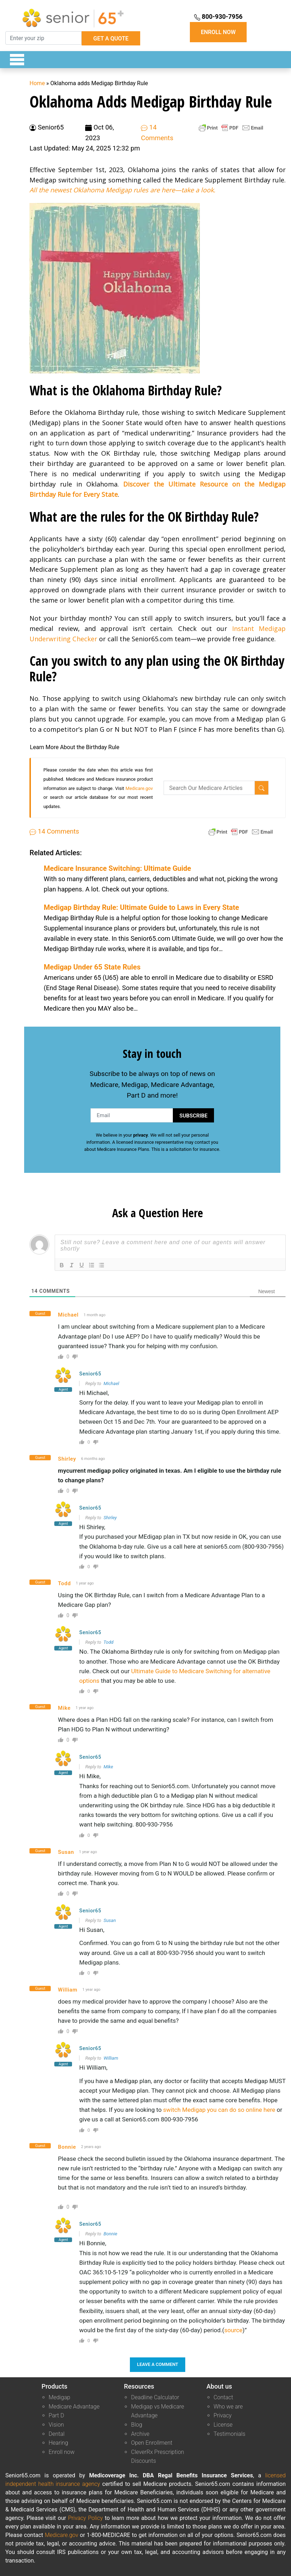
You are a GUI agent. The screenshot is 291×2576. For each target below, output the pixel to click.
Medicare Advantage (74, 2406)
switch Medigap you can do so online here (219, 2109)
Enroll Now (218, 32)
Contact (223, 2397)
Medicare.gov (139, 788)
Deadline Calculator (155, 2397)
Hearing (58, 2442)
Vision (56, 2424)
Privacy (223, 2415)
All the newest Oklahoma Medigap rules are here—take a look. (122, 190)
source (233, 2330)
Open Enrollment (151, 2442)
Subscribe (193, 1116)
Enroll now (62, 2452)
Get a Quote (110, 38)
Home (37, 83)
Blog (136, 2424)
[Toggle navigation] (13, 59)
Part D (56, 2415)
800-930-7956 (218, 16)
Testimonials (230, 2434)
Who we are (228, 2406)
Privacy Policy (85, 2518)
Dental (57, 2434)
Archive (140, 2434)
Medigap (59, 2397)
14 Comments (54, 831)
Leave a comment (157, 2364)
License (223, 2424)
